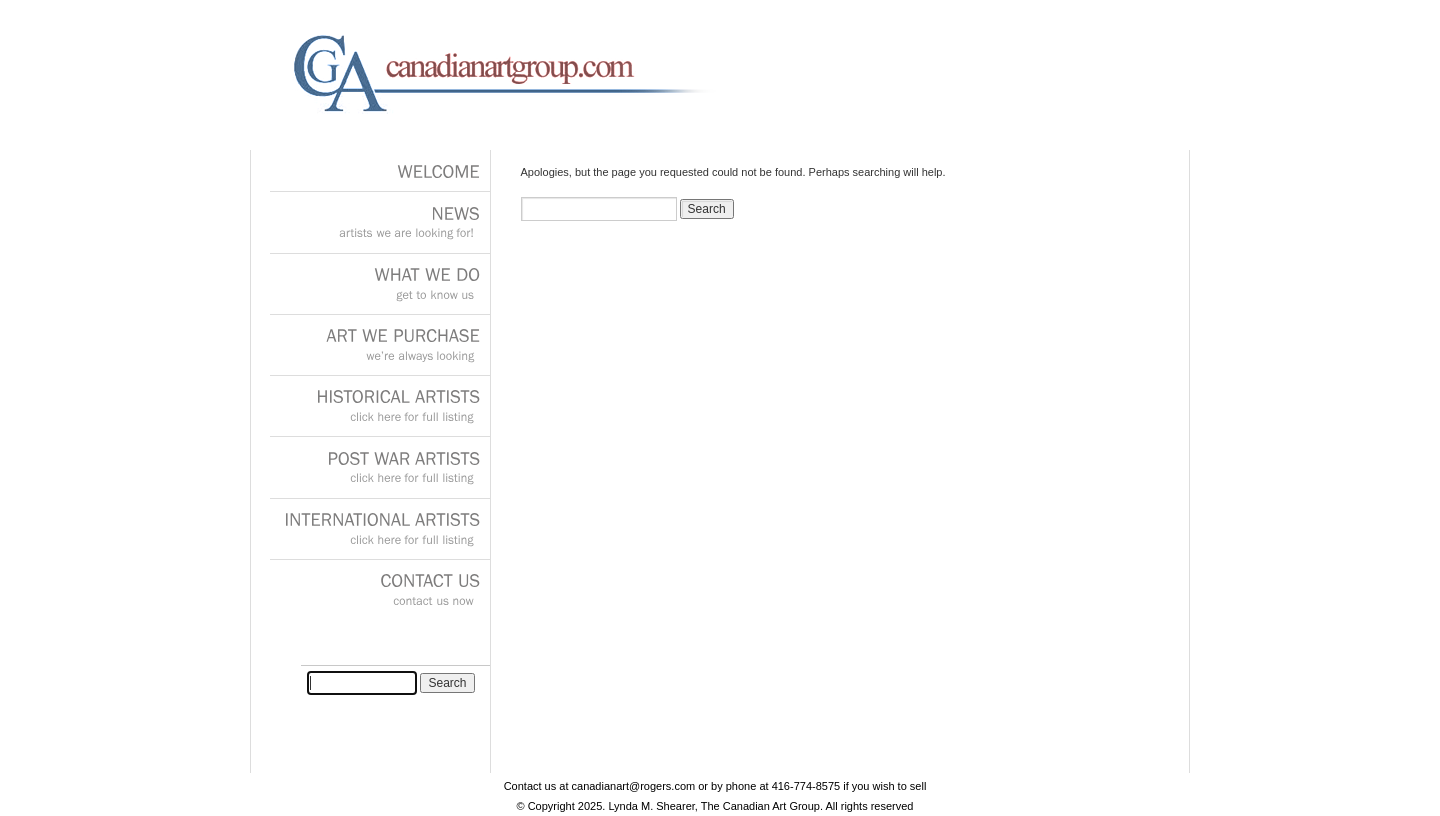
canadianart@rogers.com (634, 786)
